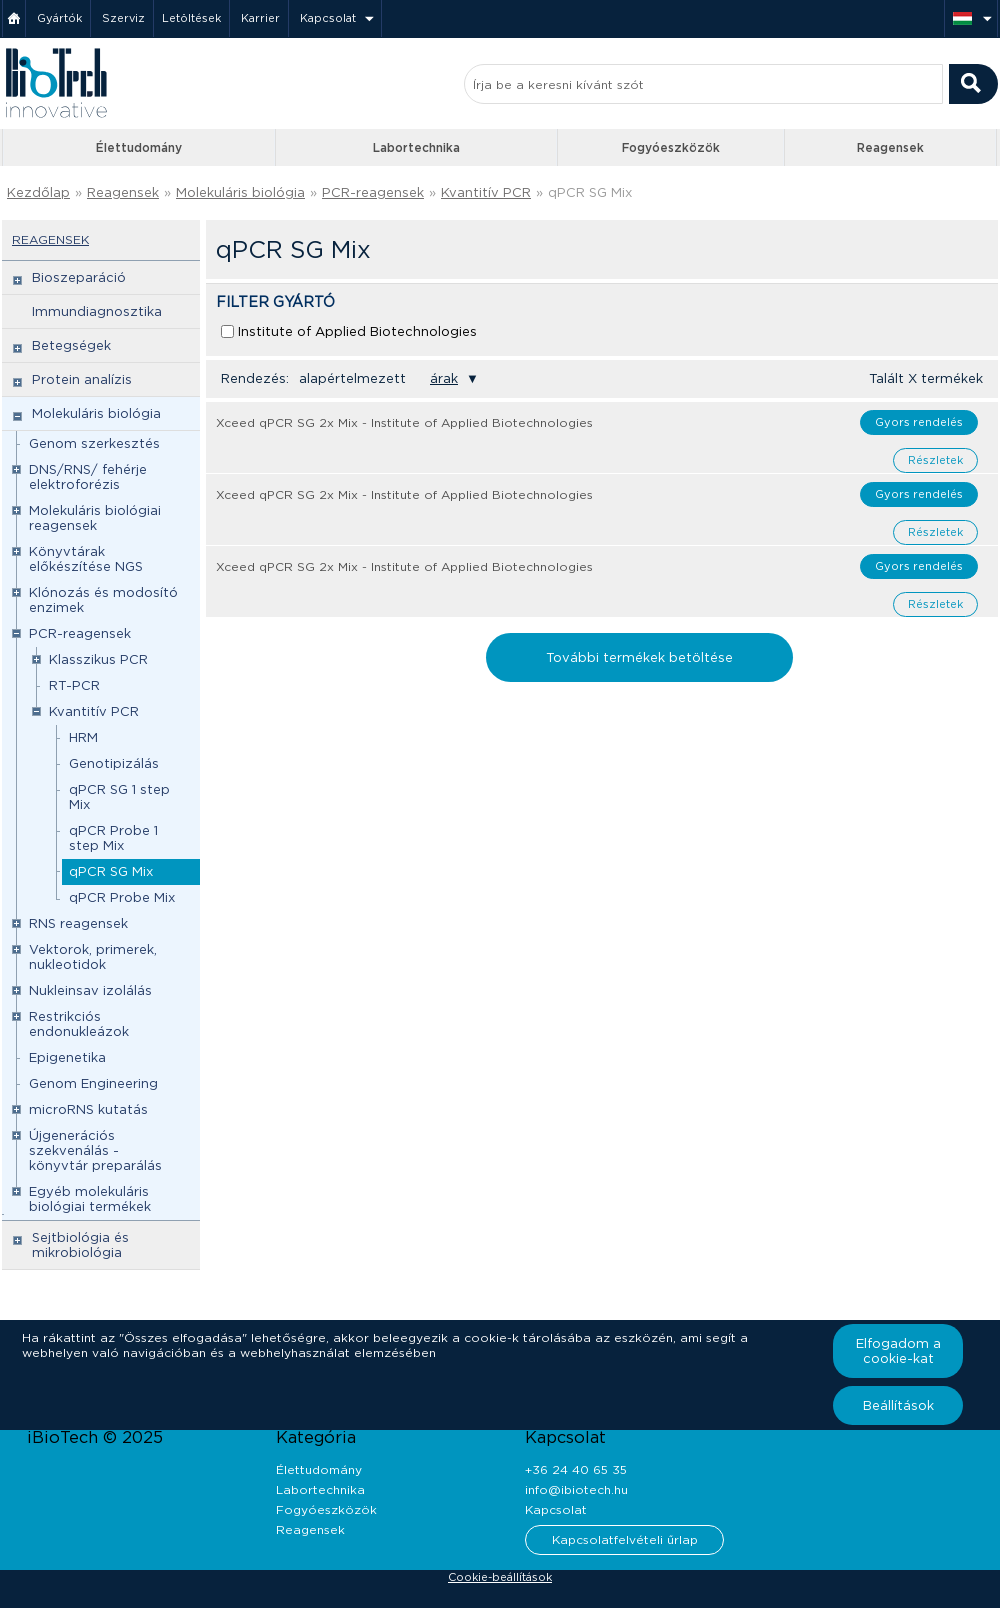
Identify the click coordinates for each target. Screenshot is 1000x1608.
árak (444, 378)
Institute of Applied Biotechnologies (357, 331)
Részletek (935, 460)
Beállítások (898, 1405)
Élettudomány (139, 147)
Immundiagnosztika (97, 311)
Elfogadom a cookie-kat (898, 1351)
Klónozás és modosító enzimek (103, 600)
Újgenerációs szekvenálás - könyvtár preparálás (95, 1150)
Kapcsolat (328, 18)
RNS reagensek (78, 923)
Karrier (260, 18)
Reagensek (890, 147)
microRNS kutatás (88, 1109)
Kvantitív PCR (486, 192)
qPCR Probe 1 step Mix (113, 838)
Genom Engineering (93, 1083)
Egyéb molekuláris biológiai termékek (90, 1199)
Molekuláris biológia (240, 192)
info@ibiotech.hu (576, 1489)
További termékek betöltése (639, 657)
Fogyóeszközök (671, 147)
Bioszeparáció (79, 277)
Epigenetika (67, 1057)
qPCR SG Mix (590, 192)
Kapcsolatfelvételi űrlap (625, 1539)
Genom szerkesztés (94, 443)
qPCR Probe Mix (122, 897)
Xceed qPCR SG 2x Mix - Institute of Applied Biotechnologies (404, 422)
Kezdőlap (38, 192)
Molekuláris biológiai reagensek (95, 518)
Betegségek (71, 345)
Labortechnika (416, 147)
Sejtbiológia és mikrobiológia (80, 1245)
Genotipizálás (114, 763)
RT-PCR (74, 685)
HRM (83, 737)
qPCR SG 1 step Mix (119, 797)
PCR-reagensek (373, 192)
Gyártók (59, 18)
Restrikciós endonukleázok (79, 1024)
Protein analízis (82, 379)
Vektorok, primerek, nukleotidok (93, 957)
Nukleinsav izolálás (90, 990)
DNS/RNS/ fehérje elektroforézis (88, 477)
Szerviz (123, 18)
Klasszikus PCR (98, 659)
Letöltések (191, 18)
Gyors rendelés (919, 422)
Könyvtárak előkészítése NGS (86, 559)
